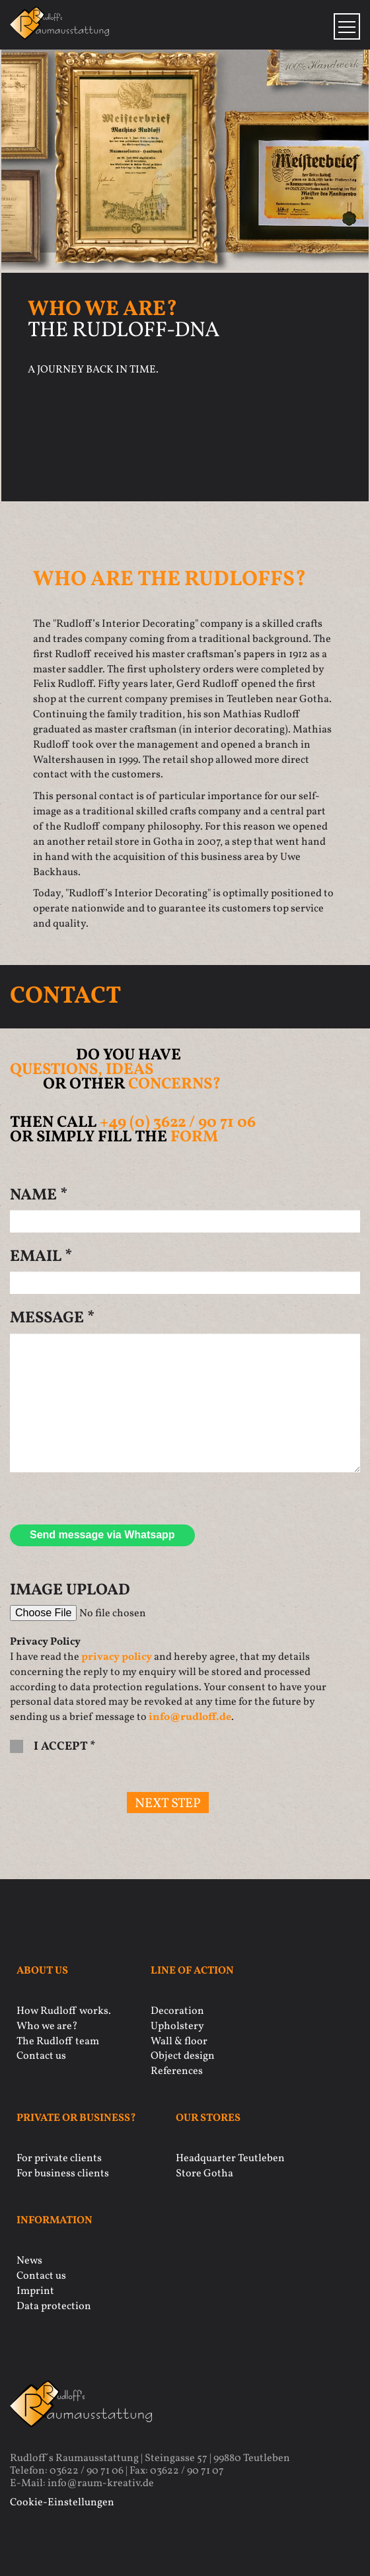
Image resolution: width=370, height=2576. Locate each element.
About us (42, 1971)
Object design (183, 2056)
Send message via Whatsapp (102, 1534)
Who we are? (47, 2026)
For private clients (59, 2158)
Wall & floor (179, 2041)
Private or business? (76, 2118)
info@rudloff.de (190, 1717)
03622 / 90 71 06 (87, 2471)
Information (54, 2221)
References (177, 2071)
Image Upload (70, 1590)
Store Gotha (204, 2173)
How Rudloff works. (64, 2011)
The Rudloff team (58, 2041)
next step (168, 1804)
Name (38, 1195)
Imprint (35, 2291)
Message (52, 1318)
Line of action (192, 1971)
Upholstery (177, 2026)
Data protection (54, 2306)
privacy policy (116, 1657)
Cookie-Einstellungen (62, 2502)
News (29, 2261)
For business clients (63, 2173)
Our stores (208, 2118)
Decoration (177, 2011)
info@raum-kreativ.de (101, 2483)
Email (41, 1257)
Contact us (41, 2056)
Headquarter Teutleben (230, 2158)
